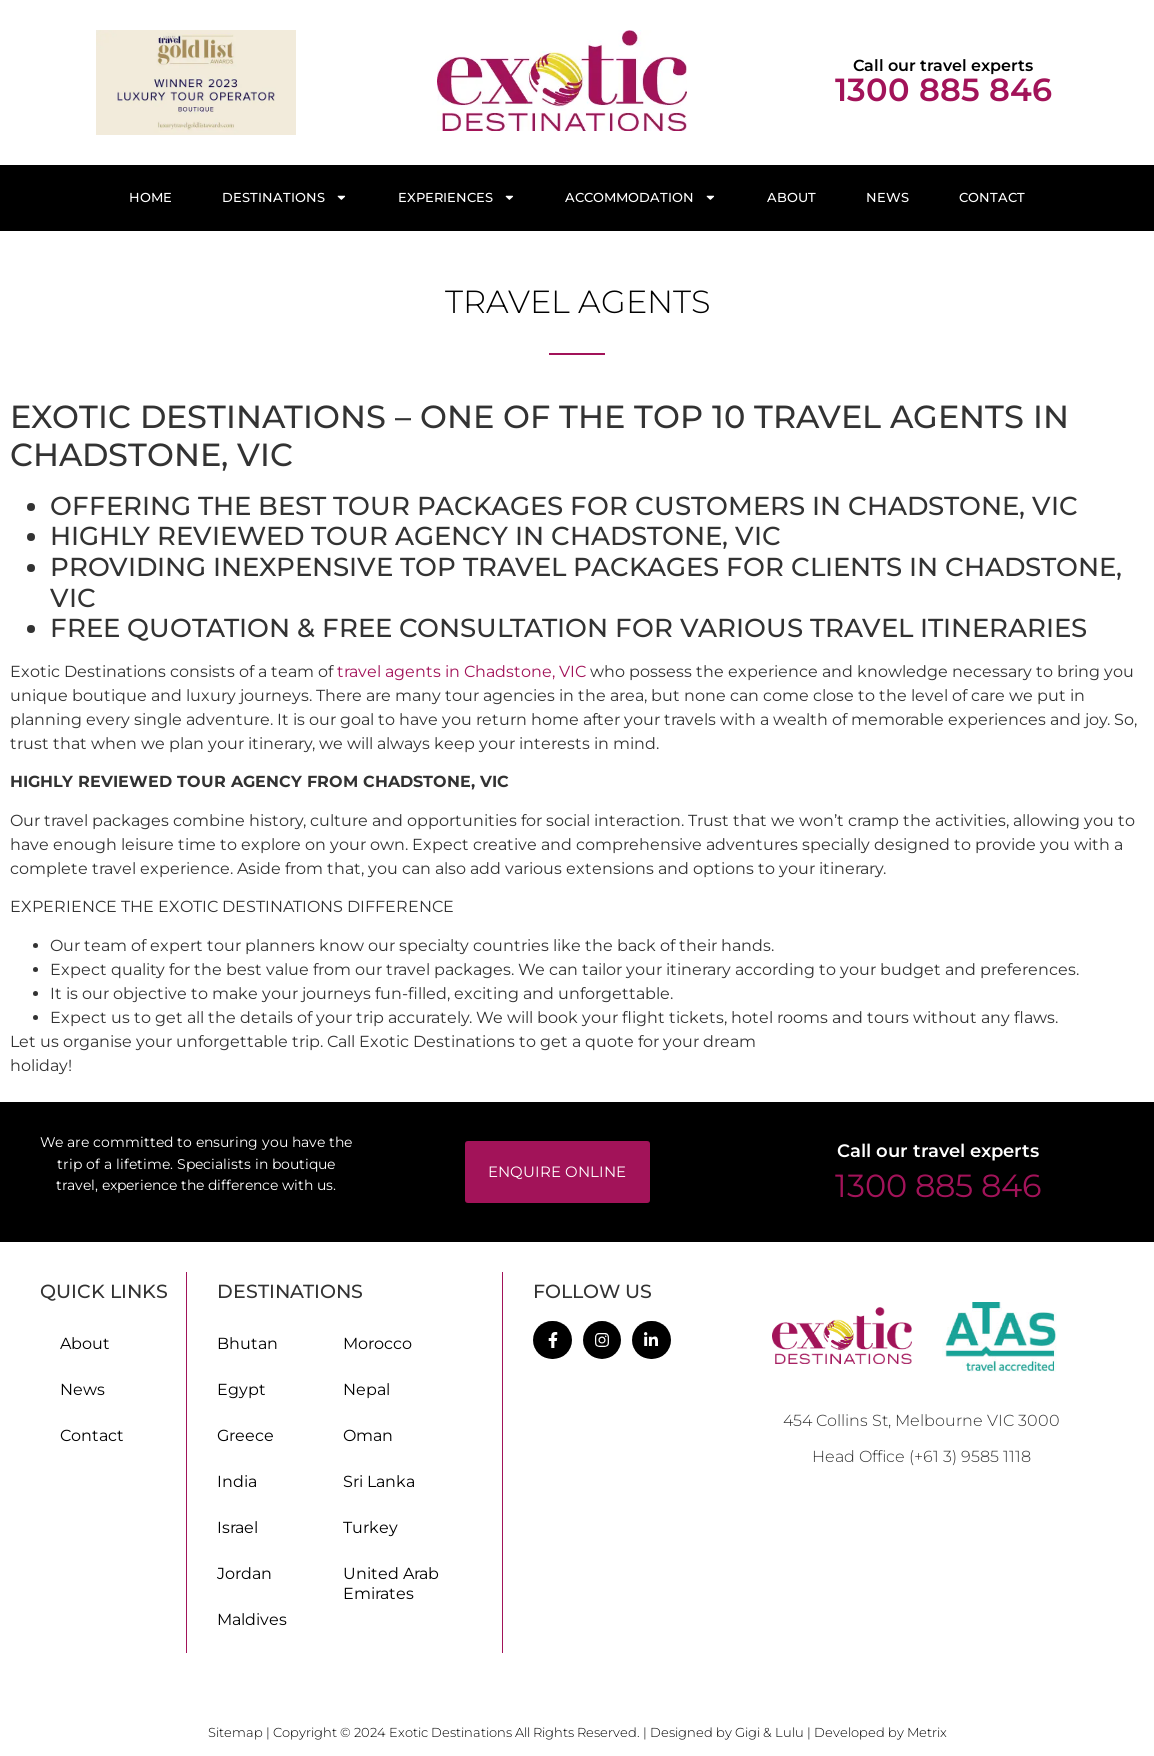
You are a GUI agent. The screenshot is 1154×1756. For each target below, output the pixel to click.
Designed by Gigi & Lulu (727, 1732)
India (237, 1481)
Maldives (252, 1619)
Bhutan (247, 1343)
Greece (245, 1435)
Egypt (241, 1389)
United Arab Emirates (391, 1583)
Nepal (366, 1389)
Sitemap (237, 1732)
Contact (992, 197)
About (791, 197)
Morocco (377, 1343)
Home (150, 197)
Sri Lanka (379, 1481)
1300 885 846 (943, 89)
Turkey (370, 1527)
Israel (237, 1527)
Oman (368, 1435)
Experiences (457, 197)
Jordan (244, 1573)
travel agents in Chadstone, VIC (461, 671)
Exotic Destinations (450, 1732)
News (887, 197)
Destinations (285, 197)
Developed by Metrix (880, 1732)
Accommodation (641, 197)
